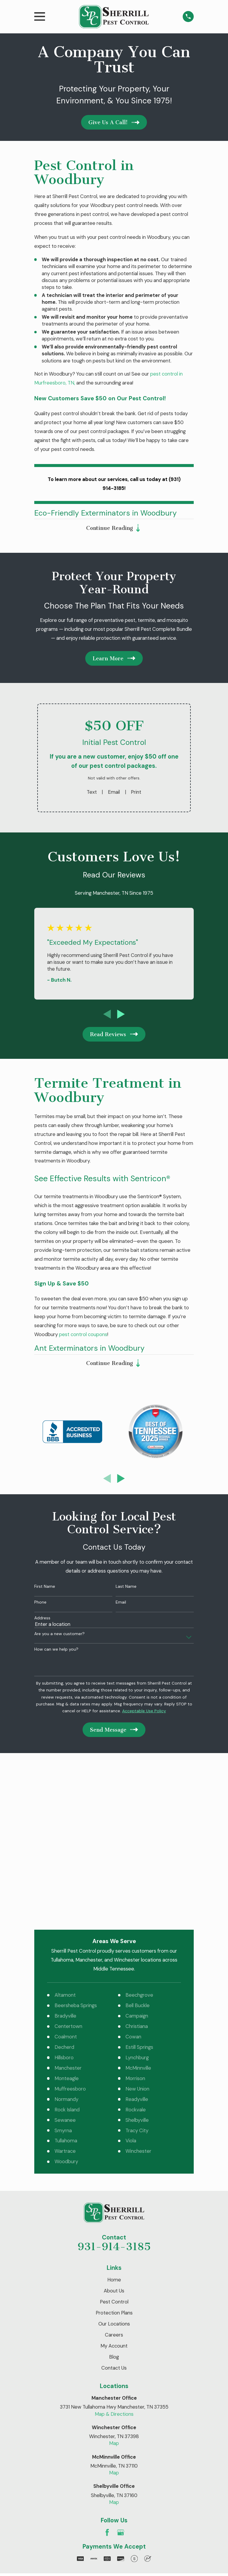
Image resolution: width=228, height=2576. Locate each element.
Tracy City (136, 1973)
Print (136, 793)
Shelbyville (137, 1962)
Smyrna (63, 1973)
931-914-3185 (114, 2089)
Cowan (133, 1879)
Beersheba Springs (76, 1848)
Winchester (138, 1993)
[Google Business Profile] (120, 2375)
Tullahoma (66, 1983)
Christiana (136, 1869)
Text (92, 793)
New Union (137, 1931)
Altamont (65, 1837)
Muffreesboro (70, 1931)
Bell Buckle (137, 1848)
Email (114, 793)
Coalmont (66, 1879)
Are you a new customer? (59, 1635)
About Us (114, 2133)
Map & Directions (114, 2256)
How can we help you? (56, 1651)
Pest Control (114, 2144)
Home (114, 2122)
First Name (44, 1588)
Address (42, 1620)
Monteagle (67, 1921)
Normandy (66, 1941)
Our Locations (114, 2166)
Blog (114, 2199)
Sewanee (65, 1962)
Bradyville (65, 1858)
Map (114, 2286)
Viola (130, 1983)
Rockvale (135, 1952)
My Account (114, 2188)
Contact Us (114, 2210)
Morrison (135, 1921)
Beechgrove (139, 1837)
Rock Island (67, 1952)
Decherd (64, 1890)
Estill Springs (139, 1890)
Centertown (68, 1869)
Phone (40, 1604)
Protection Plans (114, 2155)
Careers (114, 2177)
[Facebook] (107, 2375)
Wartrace (65, 1993)
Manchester (68, 1910)
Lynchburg (137, 1900)
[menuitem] (43, 2443)
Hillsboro (64, 1900)
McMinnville (138, 1910)
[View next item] (121, 1015)
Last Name (126, 1588)
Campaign (136, 1858)
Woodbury (66, 2004)
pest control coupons (83, 1335)
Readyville (136, 1941)
